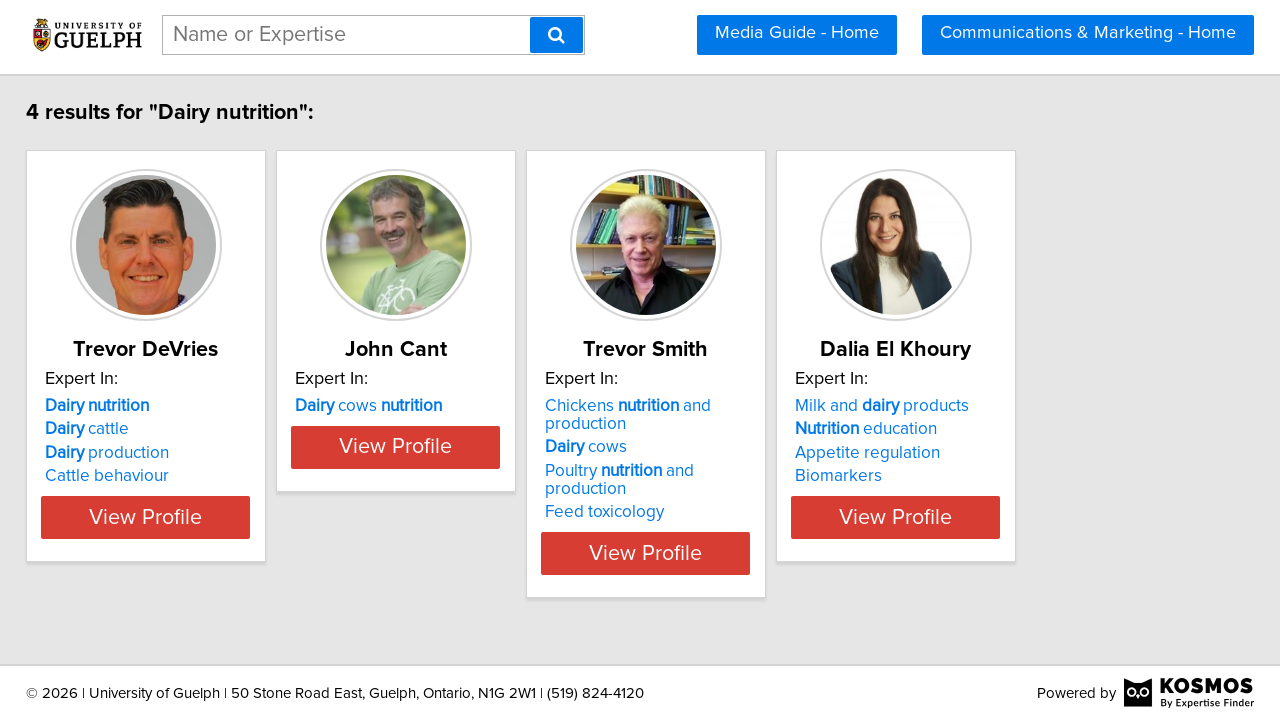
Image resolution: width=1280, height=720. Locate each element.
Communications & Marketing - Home (1088, 33)
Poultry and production (776, 453)
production (121, 453)
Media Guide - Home (797, 33)
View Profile (185, 517)
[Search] (556, 35)
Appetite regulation (1031, 453)
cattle (101, 429)
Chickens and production (784, 406)
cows (432, 406)
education (1030, 429)
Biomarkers (1002, 476)
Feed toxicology (718, 476)
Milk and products (1046, 406)
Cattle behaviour (121, 476)
